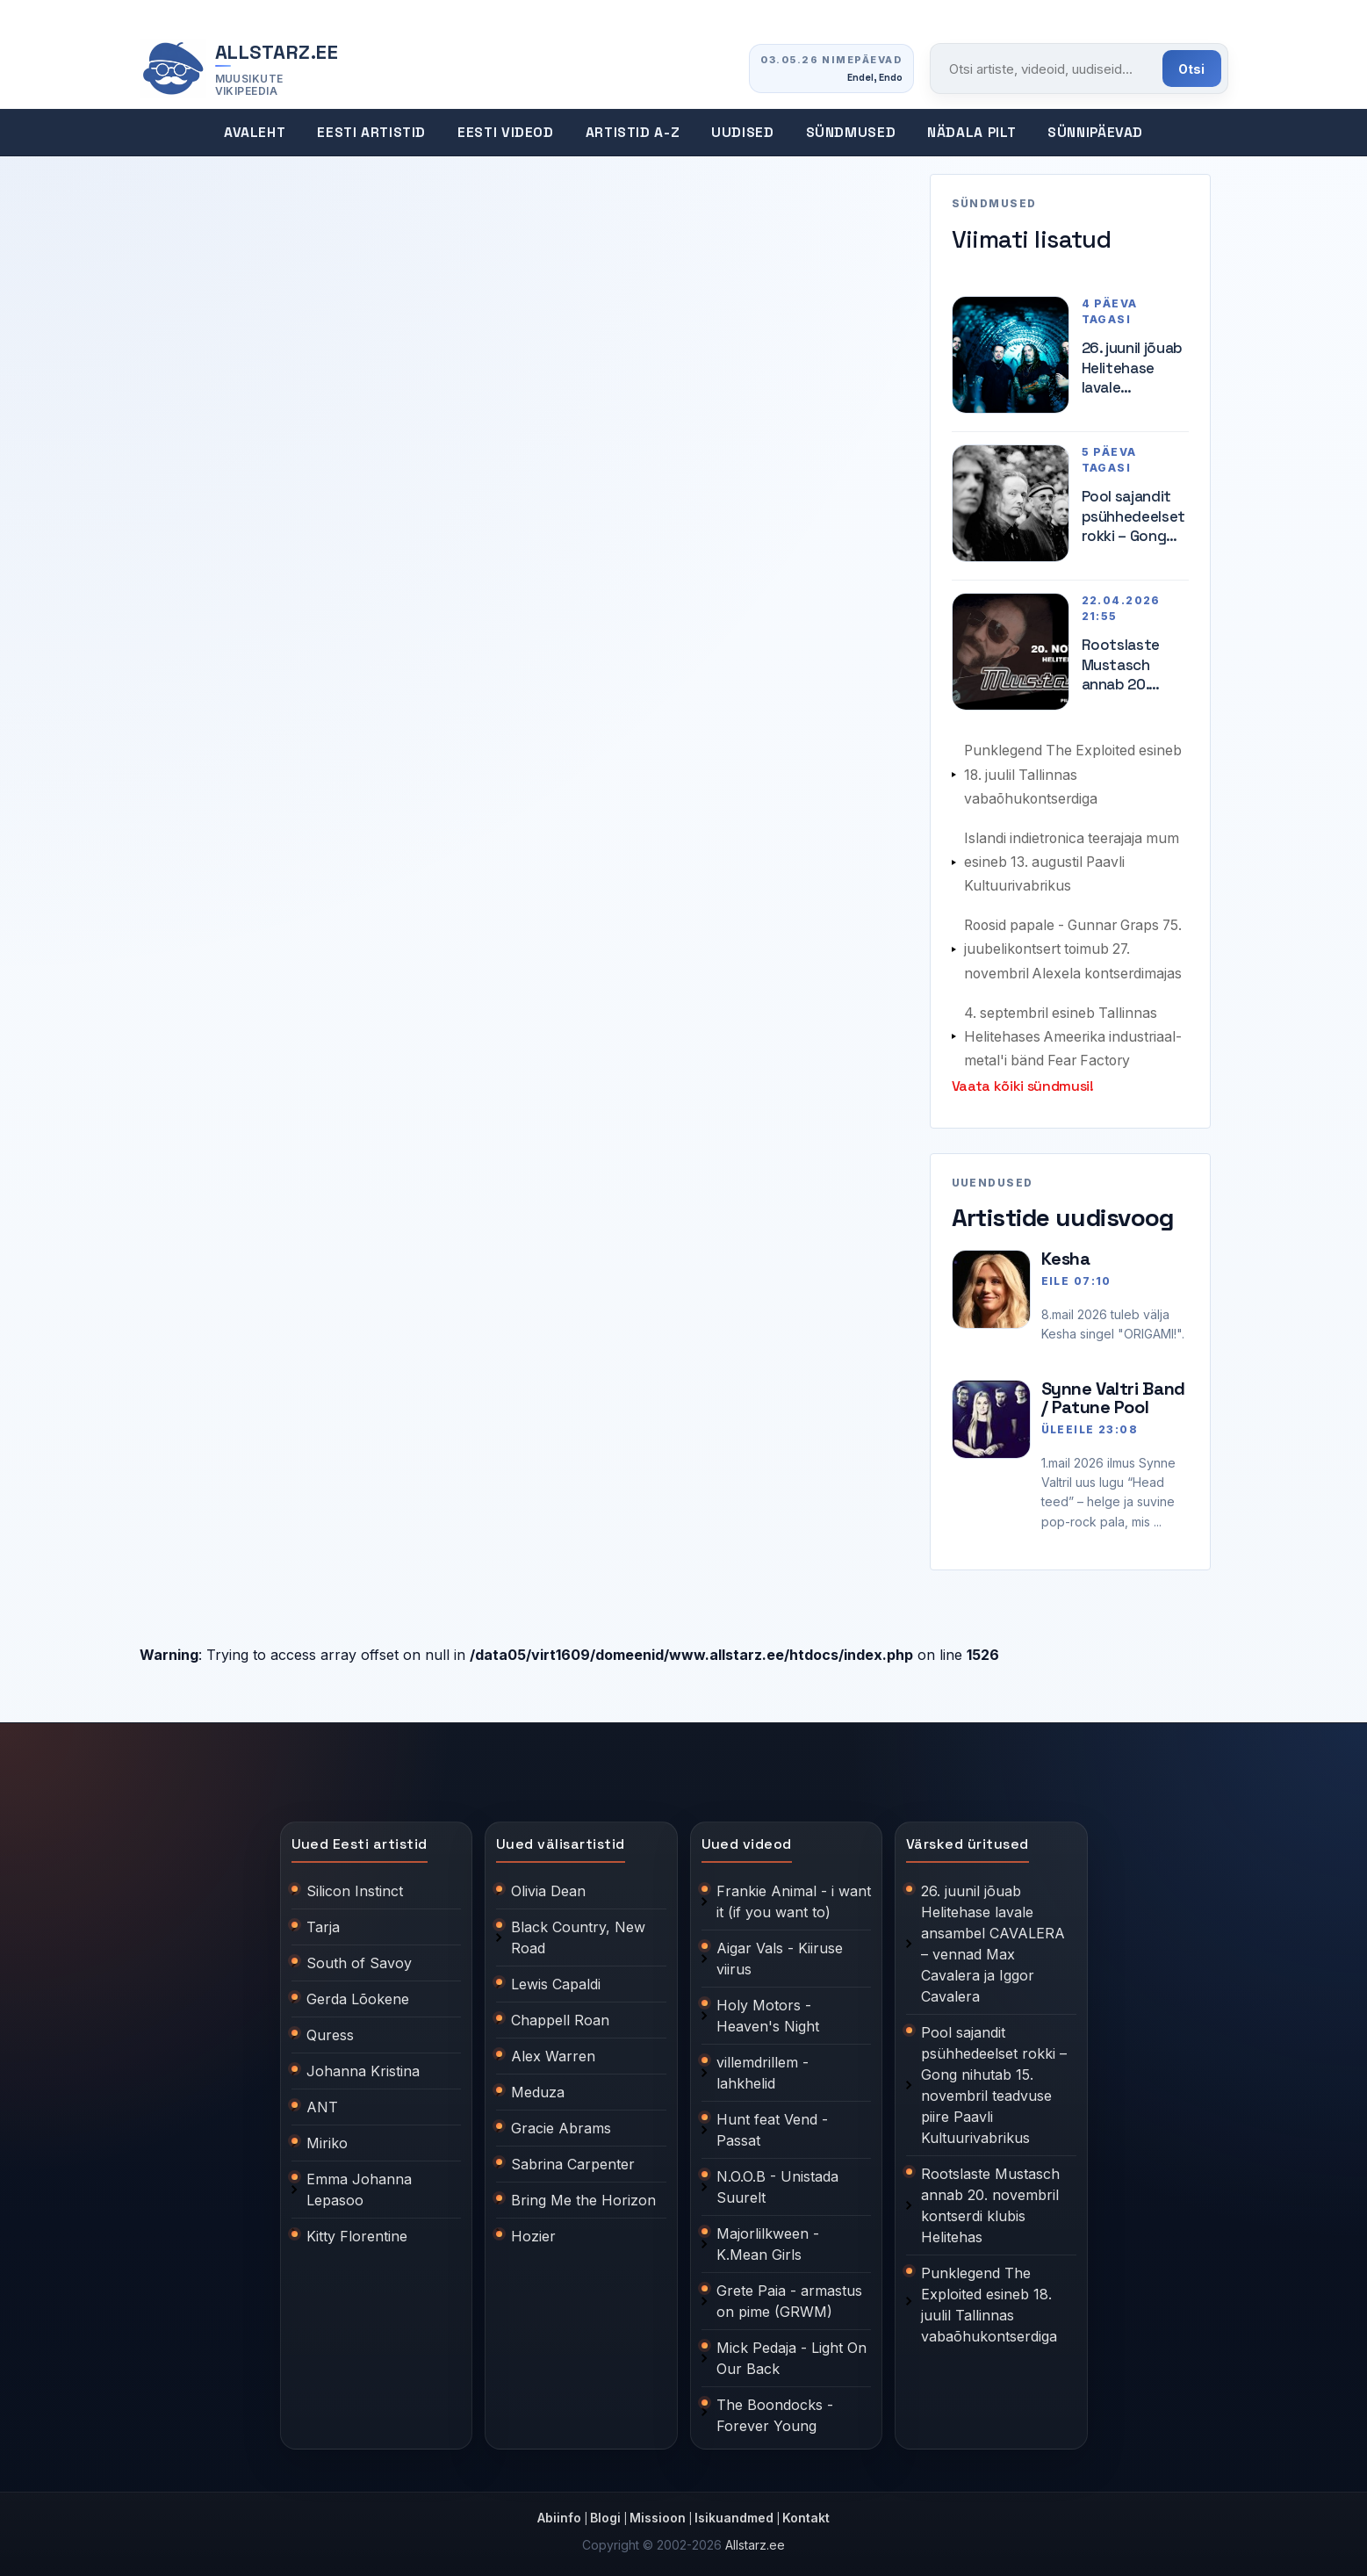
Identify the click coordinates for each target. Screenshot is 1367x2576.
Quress (330, 2027)
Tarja (323, 1919)
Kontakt (806, 2509)
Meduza (538, 2084)
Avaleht (254, 132)
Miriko (327, 2135)
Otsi (1191, 68)
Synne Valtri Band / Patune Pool (1113, 1390)
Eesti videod (505, 132)
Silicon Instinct (354, 1883)
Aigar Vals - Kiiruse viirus (779, 1950)
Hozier (533, 2228)
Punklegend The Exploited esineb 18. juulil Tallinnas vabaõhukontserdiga (1075, 773)
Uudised (742, 132)
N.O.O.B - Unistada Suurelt (777, 2179)
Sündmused (851, 132)
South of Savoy (359, 1955)
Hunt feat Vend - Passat (772, 2122)
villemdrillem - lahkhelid (762, 2065)
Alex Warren (553, 2048)
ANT (322, 2099)
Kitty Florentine (356, 2228)
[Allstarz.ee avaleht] (240, 68)
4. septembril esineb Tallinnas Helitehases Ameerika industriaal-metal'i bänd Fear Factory (1075, 1030)
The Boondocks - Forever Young (774, 2407)
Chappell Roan (560, 2012)
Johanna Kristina (363, 2063)
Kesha (1065, 1250)
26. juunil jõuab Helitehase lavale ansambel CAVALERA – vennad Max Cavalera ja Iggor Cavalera (1133, 367)
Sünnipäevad (1095, 132)
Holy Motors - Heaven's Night (767, 2007)
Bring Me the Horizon (583, 2192)
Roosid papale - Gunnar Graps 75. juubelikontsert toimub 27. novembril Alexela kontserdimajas (1076, 945)
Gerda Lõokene (357, 1991)
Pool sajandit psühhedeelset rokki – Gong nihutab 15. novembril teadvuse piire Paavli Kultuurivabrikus (1135, 516)
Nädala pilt (971, 132)
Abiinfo (559, 2509)
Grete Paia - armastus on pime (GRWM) (789, 2293)
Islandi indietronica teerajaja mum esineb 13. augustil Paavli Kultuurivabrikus (1074, 859)
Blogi (605, 2509)
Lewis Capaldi (556, 1976)
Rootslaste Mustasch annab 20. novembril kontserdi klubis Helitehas (1121, 664)
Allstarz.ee (755, 2536)
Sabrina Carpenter (573, 2156)
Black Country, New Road (578, 1929)
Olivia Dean (548, 1883)
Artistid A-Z (633, 132)
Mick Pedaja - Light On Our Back (791, 2350)
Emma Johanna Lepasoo (359, 2181)
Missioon (658, 2509)
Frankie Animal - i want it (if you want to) (793, 1893)
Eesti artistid (371, 132)
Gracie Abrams (561, 2120)
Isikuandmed (733, 2509)
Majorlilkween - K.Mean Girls (767, 2236)
